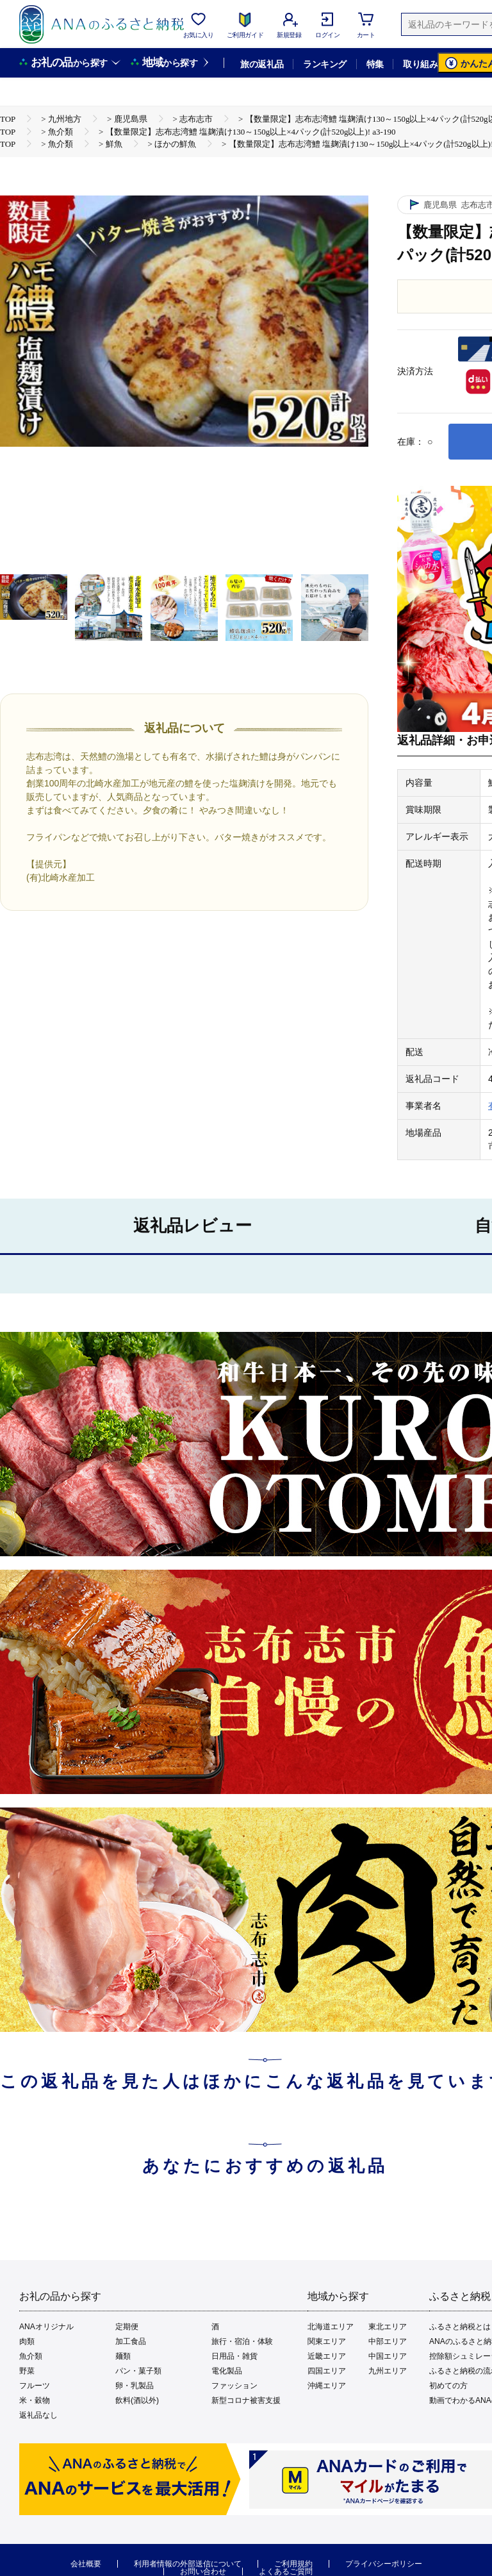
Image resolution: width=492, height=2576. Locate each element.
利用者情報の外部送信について (188, 2563)
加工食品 (130, 2341)
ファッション (234, 2385)
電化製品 (226, 2370)
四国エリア (327, 2370)
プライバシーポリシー (383, 2563)
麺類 (123, 2356)
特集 (375, 64)
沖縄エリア (327, 2385)
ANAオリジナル (46, 2326)
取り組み (420, 64)
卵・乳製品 (134, 2385)
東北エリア (387, 2326)
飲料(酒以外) (137, 2400)
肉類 (27, 2341)
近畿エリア (327, 2356)
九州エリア (387, 2370)
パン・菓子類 (138, 2370)
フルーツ (34, 2385)
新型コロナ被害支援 (246, 2400)
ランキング (324, 64)
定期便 (126, 2326)
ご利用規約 (293, 2563)
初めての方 (448, 2385)
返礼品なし (38, 2415)
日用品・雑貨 (234, 2356)
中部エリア (387, 2341)
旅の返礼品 (261, 64)
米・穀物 (34, 2400)
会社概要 (85, 2563)
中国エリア (387, 2356)
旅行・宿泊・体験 (242, 2341)
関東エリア (327, 2341)
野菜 (27, 2370)
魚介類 (30, 2356)
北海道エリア (331, 2326)
